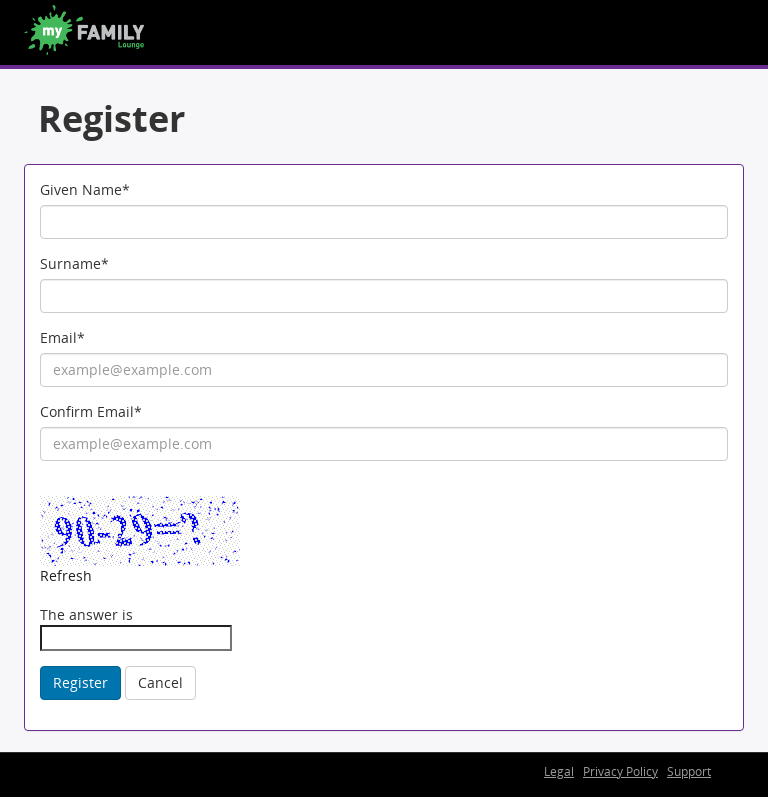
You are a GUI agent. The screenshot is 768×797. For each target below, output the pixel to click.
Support (689, 771)
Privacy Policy (620, 771)
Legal (559, 771)
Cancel (160, 682)
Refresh (66, 575)
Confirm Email (91, 411)
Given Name (85, 189)
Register (80, 682)
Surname (74, 263)
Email (62, 337)
